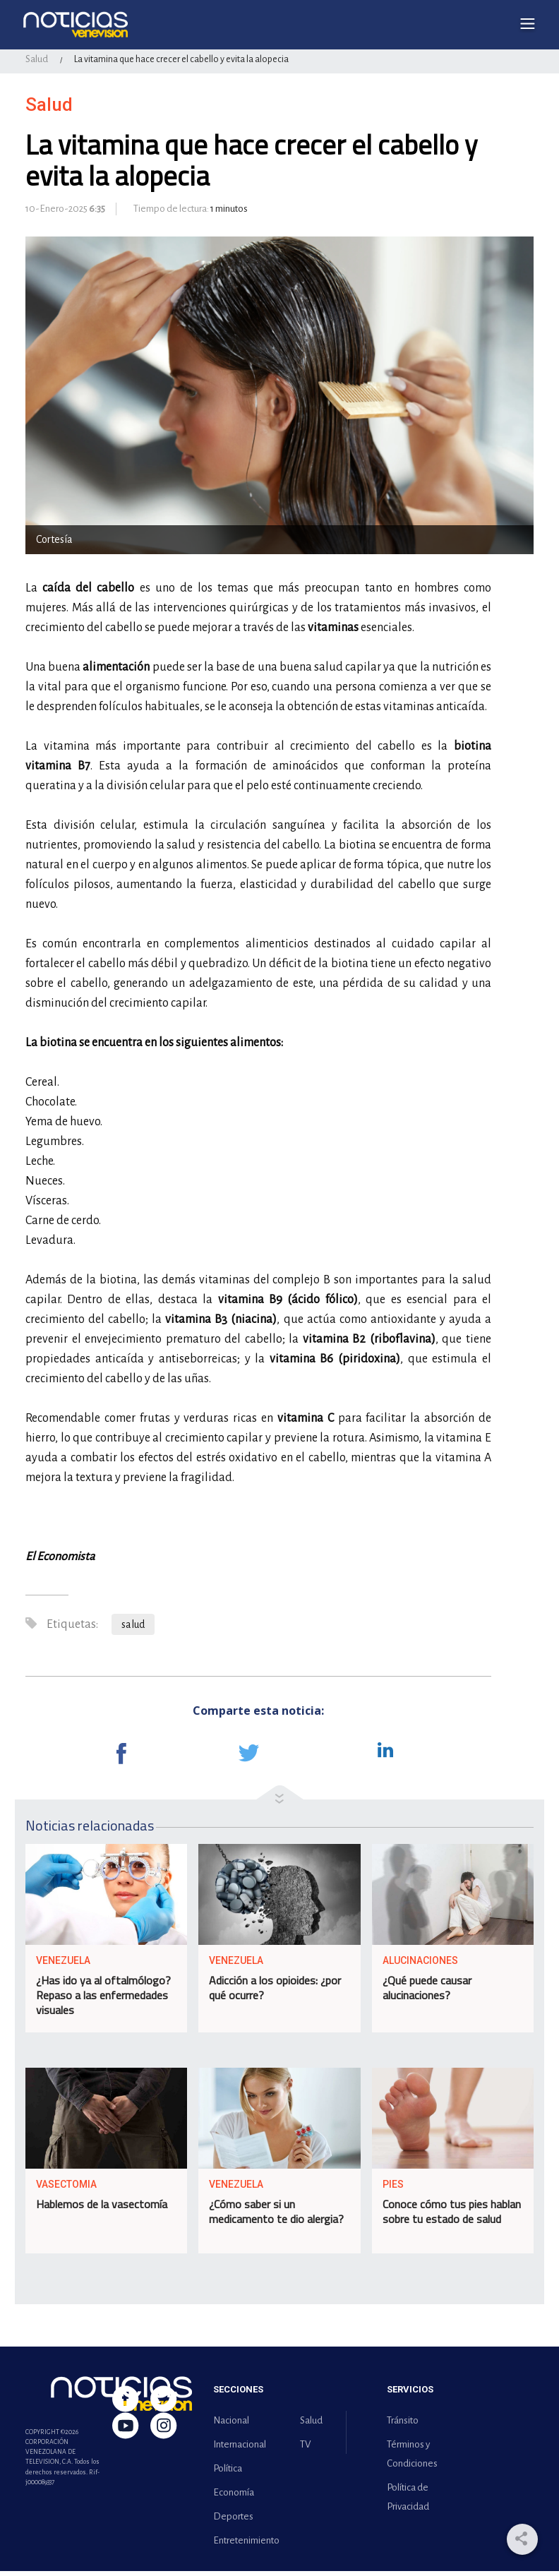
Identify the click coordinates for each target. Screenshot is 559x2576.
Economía (233, 2497)
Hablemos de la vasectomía (101, 2209)
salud (133, 1629)
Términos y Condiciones (412, 2459)
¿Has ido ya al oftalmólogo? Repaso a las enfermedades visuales (103, 2000)
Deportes (233, 2521)
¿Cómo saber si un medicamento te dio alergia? (276, 2217)
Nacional (231, 2425)
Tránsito (403, 2425)
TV (305, 2449)
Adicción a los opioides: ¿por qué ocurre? (275, 1993)
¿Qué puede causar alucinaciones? (427, 1993)
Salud (36, 64)
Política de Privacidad (408, 2502)
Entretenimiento (243, 2545)
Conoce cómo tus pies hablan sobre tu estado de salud (452, 2217)
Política (227, 2473)
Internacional (239, 2449)
